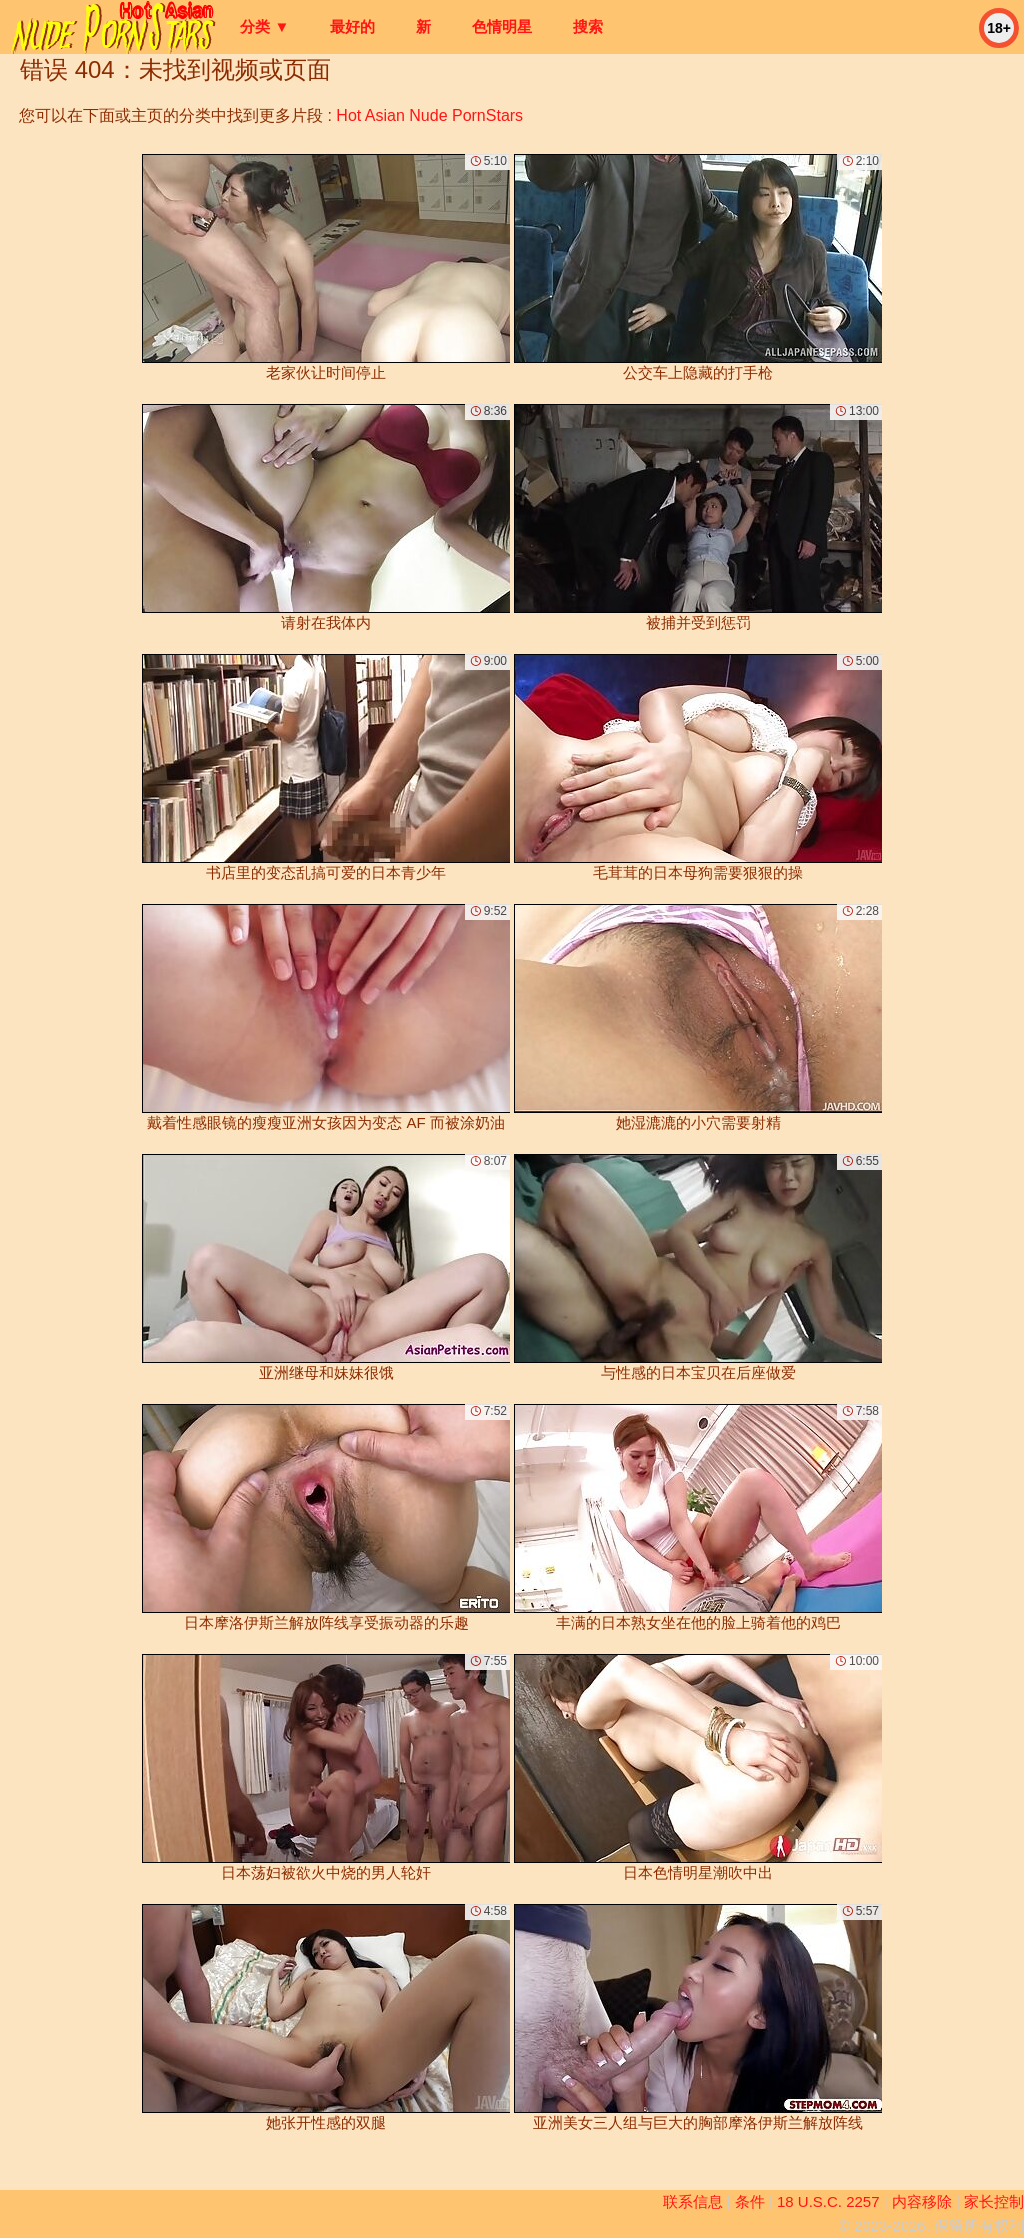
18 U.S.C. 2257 (828, 2201)
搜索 (588, 26)
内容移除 (922, 2201)
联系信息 (693, 2201)
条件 (750, 2201)
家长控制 (994, 2201)
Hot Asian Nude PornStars (429, 115)
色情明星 (502, 26)
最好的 (352, 26)
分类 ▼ (264, 26)
